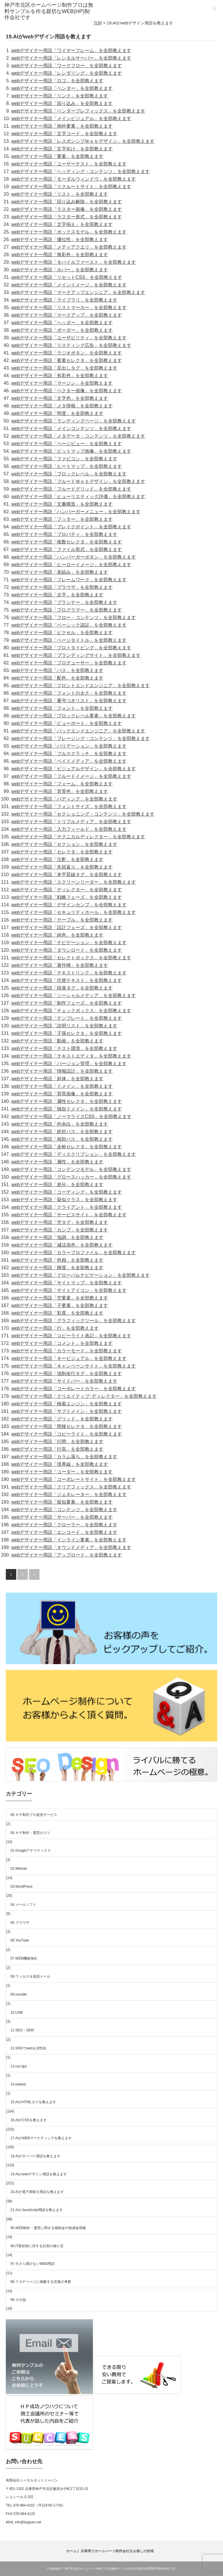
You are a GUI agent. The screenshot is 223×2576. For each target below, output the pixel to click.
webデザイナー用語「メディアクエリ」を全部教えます (69, 247)
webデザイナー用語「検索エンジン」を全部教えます (66, 1403)
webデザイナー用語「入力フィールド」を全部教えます (69, 829)
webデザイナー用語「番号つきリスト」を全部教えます (69, 700)
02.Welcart (18, 1869)
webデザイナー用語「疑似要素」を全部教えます (62, 1502)
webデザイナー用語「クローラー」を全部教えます (64, 1524)
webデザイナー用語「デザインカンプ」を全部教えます (69, 904)
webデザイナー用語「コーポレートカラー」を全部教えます (73, 1388)
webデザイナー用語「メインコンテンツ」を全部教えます (71, 428)
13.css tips (18, 2066)
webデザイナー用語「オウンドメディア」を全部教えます (71, 1547)
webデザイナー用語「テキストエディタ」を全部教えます (71, 1055)
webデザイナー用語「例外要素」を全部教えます (62, 126)
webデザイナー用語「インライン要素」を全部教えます (69, 1539)
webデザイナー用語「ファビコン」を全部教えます (64, 458)
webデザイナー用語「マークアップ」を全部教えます (66, 315)
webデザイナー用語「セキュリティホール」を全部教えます (73, 912)
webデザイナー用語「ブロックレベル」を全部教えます (69, 473)
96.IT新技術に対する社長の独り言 (37, 2246)
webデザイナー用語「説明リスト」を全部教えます (64, 1025)
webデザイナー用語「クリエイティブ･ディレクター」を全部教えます (84, 1396)
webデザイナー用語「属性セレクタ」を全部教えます (66, 1101)
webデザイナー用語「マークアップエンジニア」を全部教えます (78, 292)
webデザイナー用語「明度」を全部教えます (57, 413)
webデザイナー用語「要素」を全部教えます (57, 156)
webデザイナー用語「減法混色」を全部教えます (62, 1244)
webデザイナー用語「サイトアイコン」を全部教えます (69, 1290)
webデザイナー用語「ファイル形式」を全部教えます (66, 549)
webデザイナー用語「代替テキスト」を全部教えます (66, 980)
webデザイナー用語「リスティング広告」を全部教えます (71, 345)
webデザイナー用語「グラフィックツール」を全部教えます (73, 1320)
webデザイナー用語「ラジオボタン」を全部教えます (66, 352)
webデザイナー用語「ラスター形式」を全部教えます (66, 216)
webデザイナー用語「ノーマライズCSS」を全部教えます (71, 1116)
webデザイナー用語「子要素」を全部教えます (59, 1305)
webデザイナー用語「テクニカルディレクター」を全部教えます (78, 836)
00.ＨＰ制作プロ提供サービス (33, 1815)
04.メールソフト (23, 1905)
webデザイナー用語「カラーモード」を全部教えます (66, 1350)
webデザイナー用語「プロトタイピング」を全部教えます (71, 647)
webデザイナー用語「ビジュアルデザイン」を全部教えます (73, 768)
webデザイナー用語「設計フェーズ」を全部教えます (66, 927)
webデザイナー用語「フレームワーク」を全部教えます (69, 579)
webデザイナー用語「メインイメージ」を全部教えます (69, 284)
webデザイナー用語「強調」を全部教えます (57, 1237)
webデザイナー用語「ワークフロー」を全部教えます (66, 65)
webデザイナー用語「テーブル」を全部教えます (62, 919)
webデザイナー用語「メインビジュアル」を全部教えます (71, 118)
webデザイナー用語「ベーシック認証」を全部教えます (69, 625)
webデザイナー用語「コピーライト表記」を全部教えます (71, 1335)
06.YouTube (19, 1940)
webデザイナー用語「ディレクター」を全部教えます (66, 889)
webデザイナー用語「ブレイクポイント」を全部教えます (71, 526)
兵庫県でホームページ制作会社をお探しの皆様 (117, 2551)
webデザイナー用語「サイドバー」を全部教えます (64, 1381)
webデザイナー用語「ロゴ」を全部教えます (57, 80)
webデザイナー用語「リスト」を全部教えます (59, 194)
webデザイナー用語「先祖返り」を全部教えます (62, 866)
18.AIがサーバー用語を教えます (35, 2156)
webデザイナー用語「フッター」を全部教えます (62, 519)
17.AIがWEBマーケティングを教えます (41, 2138)
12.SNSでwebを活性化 (28, 2048)
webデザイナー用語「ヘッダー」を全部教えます (62, 322)
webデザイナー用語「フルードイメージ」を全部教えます (71, 776)
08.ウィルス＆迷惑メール (30, 1976)
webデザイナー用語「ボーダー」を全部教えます (62, 330)
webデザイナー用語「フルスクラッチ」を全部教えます (69, 753)
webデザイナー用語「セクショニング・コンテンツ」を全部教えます (82, 814)
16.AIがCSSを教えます (28, 2120)
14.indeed (18, 2084)
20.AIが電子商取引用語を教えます (37, 2192)
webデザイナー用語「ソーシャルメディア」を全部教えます (73, 995)
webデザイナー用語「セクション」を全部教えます (64, 844)
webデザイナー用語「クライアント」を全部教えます (66, 1207)
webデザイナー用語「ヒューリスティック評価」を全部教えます (78, 496)
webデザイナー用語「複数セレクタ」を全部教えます (66, 541)
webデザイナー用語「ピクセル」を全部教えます (62, 632)
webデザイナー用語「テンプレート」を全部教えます (66, 1018)
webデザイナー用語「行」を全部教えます (55, 1328)
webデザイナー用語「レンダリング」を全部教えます (66, 73)
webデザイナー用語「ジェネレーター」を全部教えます (69, 1494)
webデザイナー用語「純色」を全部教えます (57, 935)
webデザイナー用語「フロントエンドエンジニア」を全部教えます (80, 685)
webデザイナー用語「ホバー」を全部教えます (59, 269)
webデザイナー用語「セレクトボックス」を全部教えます (71, 957)
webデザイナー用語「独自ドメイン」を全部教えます (66, 1108)
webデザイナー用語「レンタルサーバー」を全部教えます (71, 58)
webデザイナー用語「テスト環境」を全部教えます (64, 1048)
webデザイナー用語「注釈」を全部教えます (57, 859)
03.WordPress (21, 1887)
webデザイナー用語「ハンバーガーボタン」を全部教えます (73, 557)
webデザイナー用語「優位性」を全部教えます (59, 239)
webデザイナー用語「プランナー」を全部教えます (64, 602)
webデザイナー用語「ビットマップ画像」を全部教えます (71, 451)
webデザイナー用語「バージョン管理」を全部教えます (69, 1063)
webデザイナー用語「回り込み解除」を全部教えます (66, 201)
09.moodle (18, 1994)
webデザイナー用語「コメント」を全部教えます (62, 1343)
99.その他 (18, 2300)
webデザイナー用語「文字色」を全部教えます (59, 398)
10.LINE (16, 2012)
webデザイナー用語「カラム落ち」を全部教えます (64, 1456)
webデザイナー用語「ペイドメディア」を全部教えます (69, 761)
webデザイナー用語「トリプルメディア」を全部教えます (71, 821)
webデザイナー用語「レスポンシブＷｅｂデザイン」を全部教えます (82, 141)
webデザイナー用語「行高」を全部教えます (57, 1449)
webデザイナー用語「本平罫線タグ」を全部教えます (66, 874)
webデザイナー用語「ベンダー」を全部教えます (62, 88)
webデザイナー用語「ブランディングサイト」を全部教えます (76, 655)
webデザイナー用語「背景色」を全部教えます (59, 791)
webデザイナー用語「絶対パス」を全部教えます (62, 1131)
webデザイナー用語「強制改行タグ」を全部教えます (66, 1373)
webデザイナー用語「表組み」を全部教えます (59, 572)
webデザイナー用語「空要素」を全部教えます (59, 1297)
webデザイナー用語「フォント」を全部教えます (62, 708)
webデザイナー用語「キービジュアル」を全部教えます (69, 1358)
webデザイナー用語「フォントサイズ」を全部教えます (69, 806)
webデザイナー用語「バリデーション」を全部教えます (69, 746)
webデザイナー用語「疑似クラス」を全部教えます (64, 1199)
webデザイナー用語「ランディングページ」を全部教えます (73, 420)
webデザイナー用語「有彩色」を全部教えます (59, 375)
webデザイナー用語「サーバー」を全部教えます (62, 1517)
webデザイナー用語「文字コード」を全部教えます (64, 133)
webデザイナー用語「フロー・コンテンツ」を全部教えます (73, 617)
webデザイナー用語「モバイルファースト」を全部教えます (73, 262)
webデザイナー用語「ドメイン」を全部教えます (62, 1086)
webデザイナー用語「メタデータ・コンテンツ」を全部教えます (78, 436)
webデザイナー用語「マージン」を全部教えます (62, 383)
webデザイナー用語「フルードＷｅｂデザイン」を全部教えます (78, 481)
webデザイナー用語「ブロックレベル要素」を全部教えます (73, 715)
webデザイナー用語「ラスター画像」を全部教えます (66, 209)
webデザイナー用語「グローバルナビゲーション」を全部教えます (80, 1275)
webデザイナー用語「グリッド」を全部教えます (62, 1418)
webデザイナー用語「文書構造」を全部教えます (62, 504)
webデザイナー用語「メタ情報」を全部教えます (62, 405)
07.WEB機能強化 (23, 1958)
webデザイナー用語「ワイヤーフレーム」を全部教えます (71, 50)
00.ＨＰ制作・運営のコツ (30, 1833)
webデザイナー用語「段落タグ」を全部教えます (62, 987)
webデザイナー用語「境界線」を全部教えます (59, 1464)
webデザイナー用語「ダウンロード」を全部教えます (66, 950)
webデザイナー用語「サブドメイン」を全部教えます (66, 1411)
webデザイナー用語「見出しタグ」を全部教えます (64, 368)
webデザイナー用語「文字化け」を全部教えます (62, 148)
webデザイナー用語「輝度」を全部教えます (57, 1267)
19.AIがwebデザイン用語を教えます (38, 2174)
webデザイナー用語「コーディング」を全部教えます (66, 1192)
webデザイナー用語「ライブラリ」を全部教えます (64, 299)
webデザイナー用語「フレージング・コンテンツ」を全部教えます (80, 738)
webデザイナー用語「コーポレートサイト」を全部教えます (73, 1479)
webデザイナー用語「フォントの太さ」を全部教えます (69, 693)
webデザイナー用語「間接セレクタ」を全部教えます (66, 1426)
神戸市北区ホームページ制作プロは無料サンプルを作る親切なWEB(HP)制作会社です (120, 2568)
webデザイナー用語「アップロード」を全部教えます (66, 1554)
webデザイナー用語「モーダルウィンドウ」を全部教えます (73, 179)
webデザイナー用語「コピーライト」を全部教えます (66, 1433)
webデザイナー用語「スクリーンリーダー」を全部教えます (73, 882)
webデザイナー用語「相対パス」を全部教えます (62, 1139)
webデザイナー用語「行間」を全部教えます (57, 1441)
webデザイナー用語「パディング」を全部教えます (64, 798)
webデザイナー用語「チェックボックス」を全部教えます (71, 1010)
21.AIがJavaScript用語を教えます (36, 2210)
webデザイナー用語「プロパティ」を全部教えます (64, 534)
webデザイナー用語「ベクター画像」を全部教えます (66, 390)
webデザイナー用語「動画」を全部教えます (57, 1040)
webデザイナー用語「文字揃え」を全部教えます (62, 224)
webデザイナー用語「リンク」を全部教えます (59, 95)
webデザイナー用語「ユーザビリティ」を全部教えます (69, 337)
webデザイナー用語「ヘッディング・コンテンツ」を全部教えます (80, 171)
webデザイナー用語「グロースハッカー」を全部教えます (71, 1176)
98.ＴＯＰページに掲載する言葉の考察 (40, 2282)
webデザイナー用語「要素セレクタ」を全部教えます (66, 360)
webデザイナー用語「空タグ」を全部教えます (59, 1222)
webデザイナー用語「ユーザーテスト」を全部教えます (69, 163)
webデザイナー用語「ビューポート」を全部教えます (66, 723)
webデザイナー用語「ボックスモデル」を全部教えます (69, 231)
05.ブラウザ (19, 1923)
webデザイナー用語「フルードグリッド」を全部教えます (71, 488)
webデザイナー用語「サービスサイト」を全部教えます (69, 1214)
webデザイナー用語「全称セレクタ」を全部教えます (66, 1146)
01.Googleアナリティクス (30, 1850)
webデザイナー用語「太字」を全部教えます (57, 594)
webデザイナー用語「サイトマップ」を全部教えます (66, 1282)
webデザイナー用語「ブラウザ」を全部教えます (62, 587)
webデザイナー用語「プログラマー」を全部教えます (66, 609)
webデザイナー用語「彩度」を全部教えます (57, 1313)
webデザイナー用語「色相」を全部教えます (57, 1260)
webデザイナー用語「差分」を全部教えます (57, 1184)
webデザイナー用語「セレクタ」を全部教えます (62, 851)
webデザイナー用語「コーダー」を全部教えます (62, 1471)
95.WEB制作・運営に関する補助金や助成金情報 (48, 2228)
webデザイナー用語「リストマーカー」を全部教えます (69, 307)
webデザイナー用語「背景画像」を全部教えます (62, 1093)
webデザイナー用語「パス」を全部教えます (57, 670)
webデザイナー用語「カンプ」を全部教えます (59, 1229)
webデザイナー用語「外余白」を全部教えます (59, 1124)
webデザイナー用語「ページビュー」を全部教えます (66, 443)
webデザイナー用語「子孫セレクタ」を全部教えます (66, 1033)
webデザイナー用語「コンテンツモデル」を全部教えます (71, 1169)
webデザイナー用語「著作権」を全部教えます (59, 965)
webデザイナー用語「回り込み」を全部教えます (62, 103)
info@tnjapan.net (28, 2522)
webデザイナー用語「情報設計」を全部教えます (62, 1071)
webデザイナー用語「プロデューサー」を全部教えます (69, 662)
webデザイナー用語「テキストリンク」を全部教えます (69, 972)
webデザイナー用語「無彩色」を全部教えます (59, 254)
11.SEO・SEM (22, 2030)
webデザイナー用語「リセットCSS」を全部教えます (66, 277)
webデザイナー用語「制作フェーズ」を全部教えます (66, 1003)
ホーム (71, 2551)
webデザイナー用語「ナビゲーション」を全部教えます (69, 942)
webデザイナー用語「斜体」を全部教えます (57, 1078)
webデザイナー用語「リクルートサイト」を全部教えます (71, 186)
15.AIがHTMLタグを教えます (33, 2102)
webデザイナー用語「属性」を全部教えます (57, 1161)
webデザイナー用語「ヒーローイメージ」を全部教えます (71, 564)
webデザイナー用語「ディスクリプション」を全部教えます (73, 1154)
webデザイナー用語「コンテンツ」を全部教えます (64, 1509)
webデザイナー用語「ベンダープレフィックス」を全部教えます (78, 110)
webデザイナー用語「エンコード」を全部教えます (64, 1532)
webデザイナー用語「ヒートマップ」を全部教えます (66, 466)
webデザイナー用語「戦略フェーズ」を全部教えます (66, 897)
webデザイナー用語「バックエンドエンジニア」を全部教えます (78, 730)
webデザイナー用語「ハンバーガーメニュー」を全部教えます (76, 511)
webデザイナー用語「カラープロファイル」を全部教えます (73, 1252)
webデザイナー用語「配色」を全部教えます (57, 677)
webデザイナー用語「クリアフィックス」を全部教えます (71, 1486)
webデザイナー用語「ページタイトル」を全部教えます (69, 640)
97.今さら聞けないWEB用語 (32, 2264)
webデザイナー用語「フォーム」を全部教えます (62, 783)
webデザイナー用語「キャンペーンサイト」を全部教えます (73, 1365)
